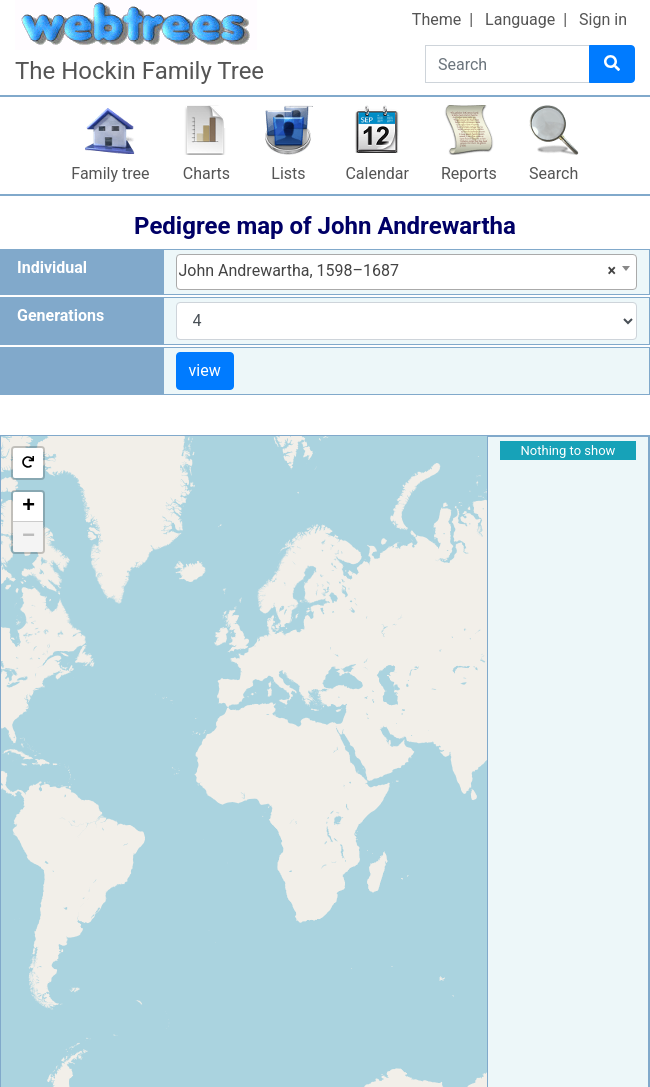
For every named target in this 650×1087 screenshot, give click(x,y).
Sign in (603, 19)
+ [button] (28, 507)
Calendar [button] (376, 173)
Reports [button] (469, 173)
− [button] (28, 537)
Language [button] (520, 19)
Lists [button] (288, 173)
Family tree (110, 173)
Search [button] (553, 173)
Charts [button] (206, 173)
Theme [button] (436, 19)
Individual (52, 267)
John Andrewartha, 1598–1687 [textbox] (398, 271)
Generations (60, 315)
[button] (28, 463)
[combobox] (407, 272)
